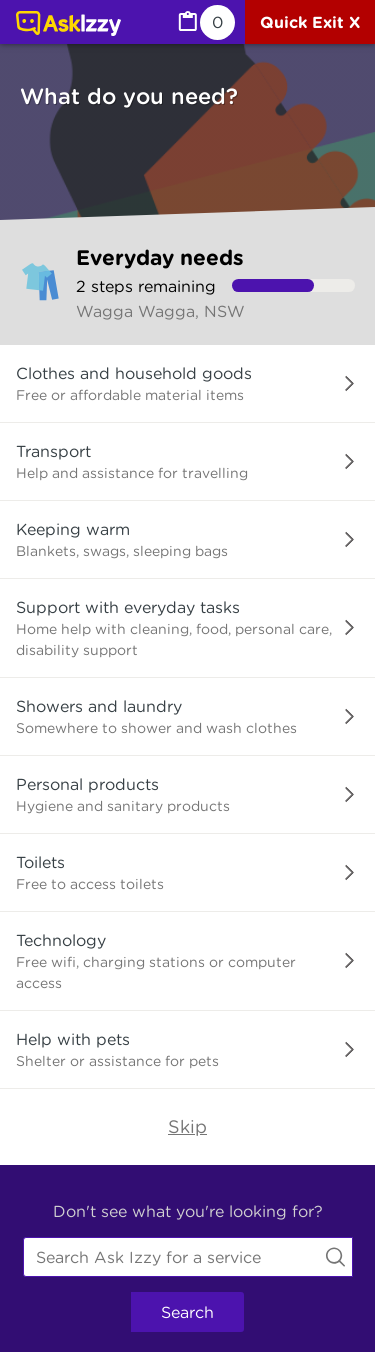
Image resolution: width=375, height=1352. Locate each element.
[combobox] (188, 1257)
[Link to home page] (68, 25)
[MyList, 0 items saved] (205, 22)
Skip (187, 1126)
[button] (187, 384)
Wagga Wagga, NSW (160, 311)
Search (187, 1312)
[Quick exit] (310, 22)
